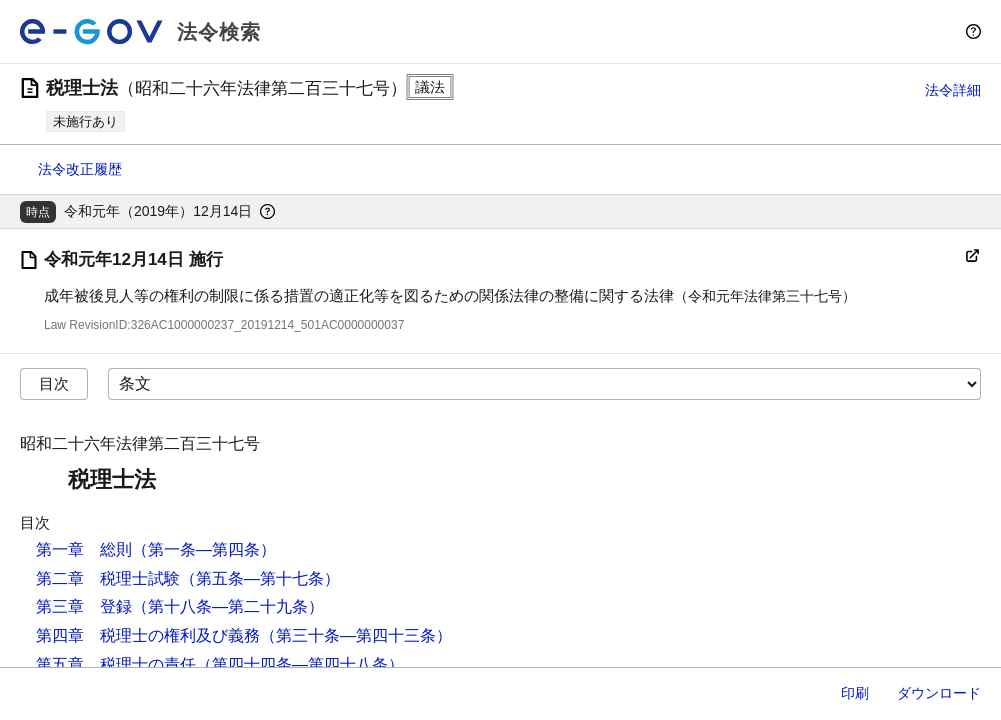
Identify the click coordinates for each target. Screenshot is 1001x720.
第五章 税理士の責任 (116, 664)
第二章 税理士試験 (108, 578)
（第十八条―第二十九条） (228, 606)
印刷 (855, 693)
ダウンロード (939, 693)
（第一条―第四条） (204, 549)
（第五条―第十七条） (260, 578)
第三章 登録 (84, 606)
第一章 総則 (84, 549)
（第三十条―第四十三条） (356, 635)
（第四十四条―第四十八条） (300, 664)
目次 (54, 383)
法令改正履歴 (80, 169)
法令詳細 (953, 90)
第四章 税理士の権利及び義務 (148, 635)
